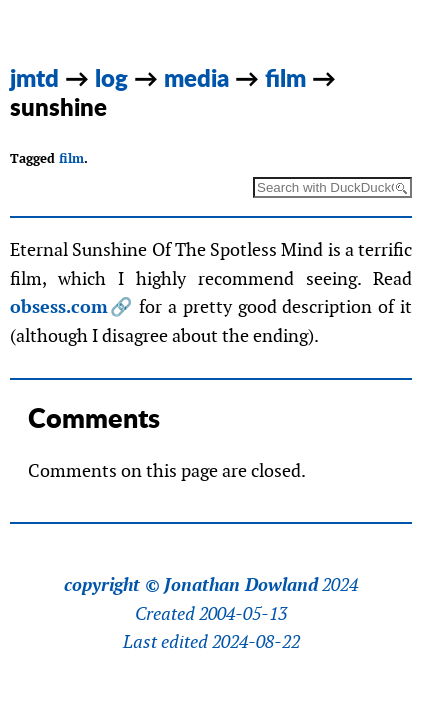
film (285, 77)
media (196, 77)
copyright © (112, 585)
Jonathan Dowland (241, 585)
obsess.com (59, 306)
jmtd (34, 77)
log (111, 77)
